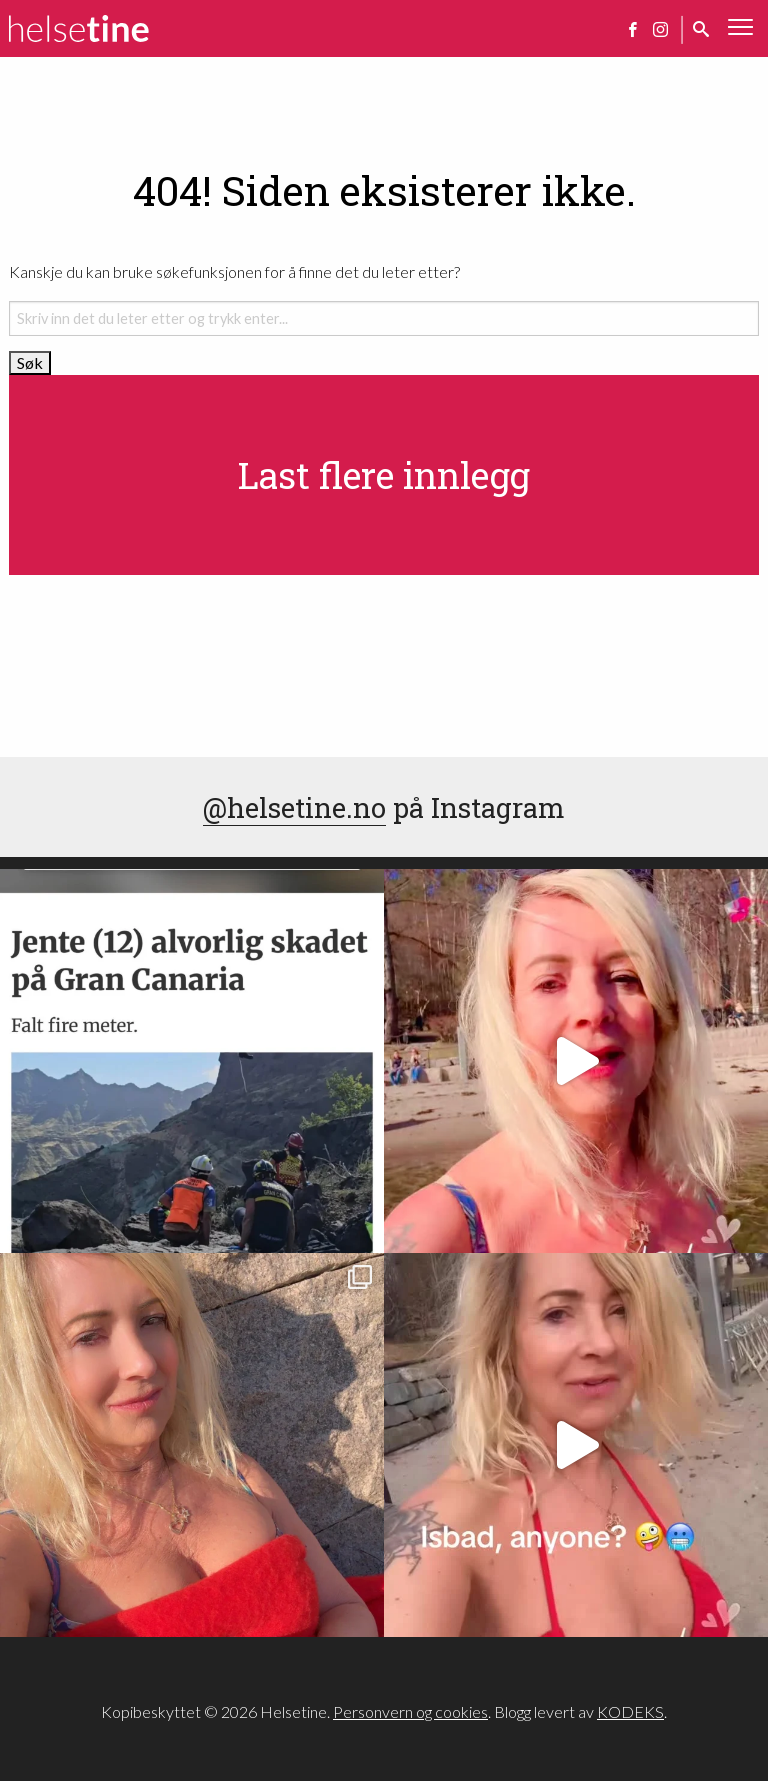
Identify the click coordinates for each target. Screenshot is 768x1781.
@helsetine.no (294, 807)
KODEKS (630, 1711)
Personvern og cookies (410, 1711)
